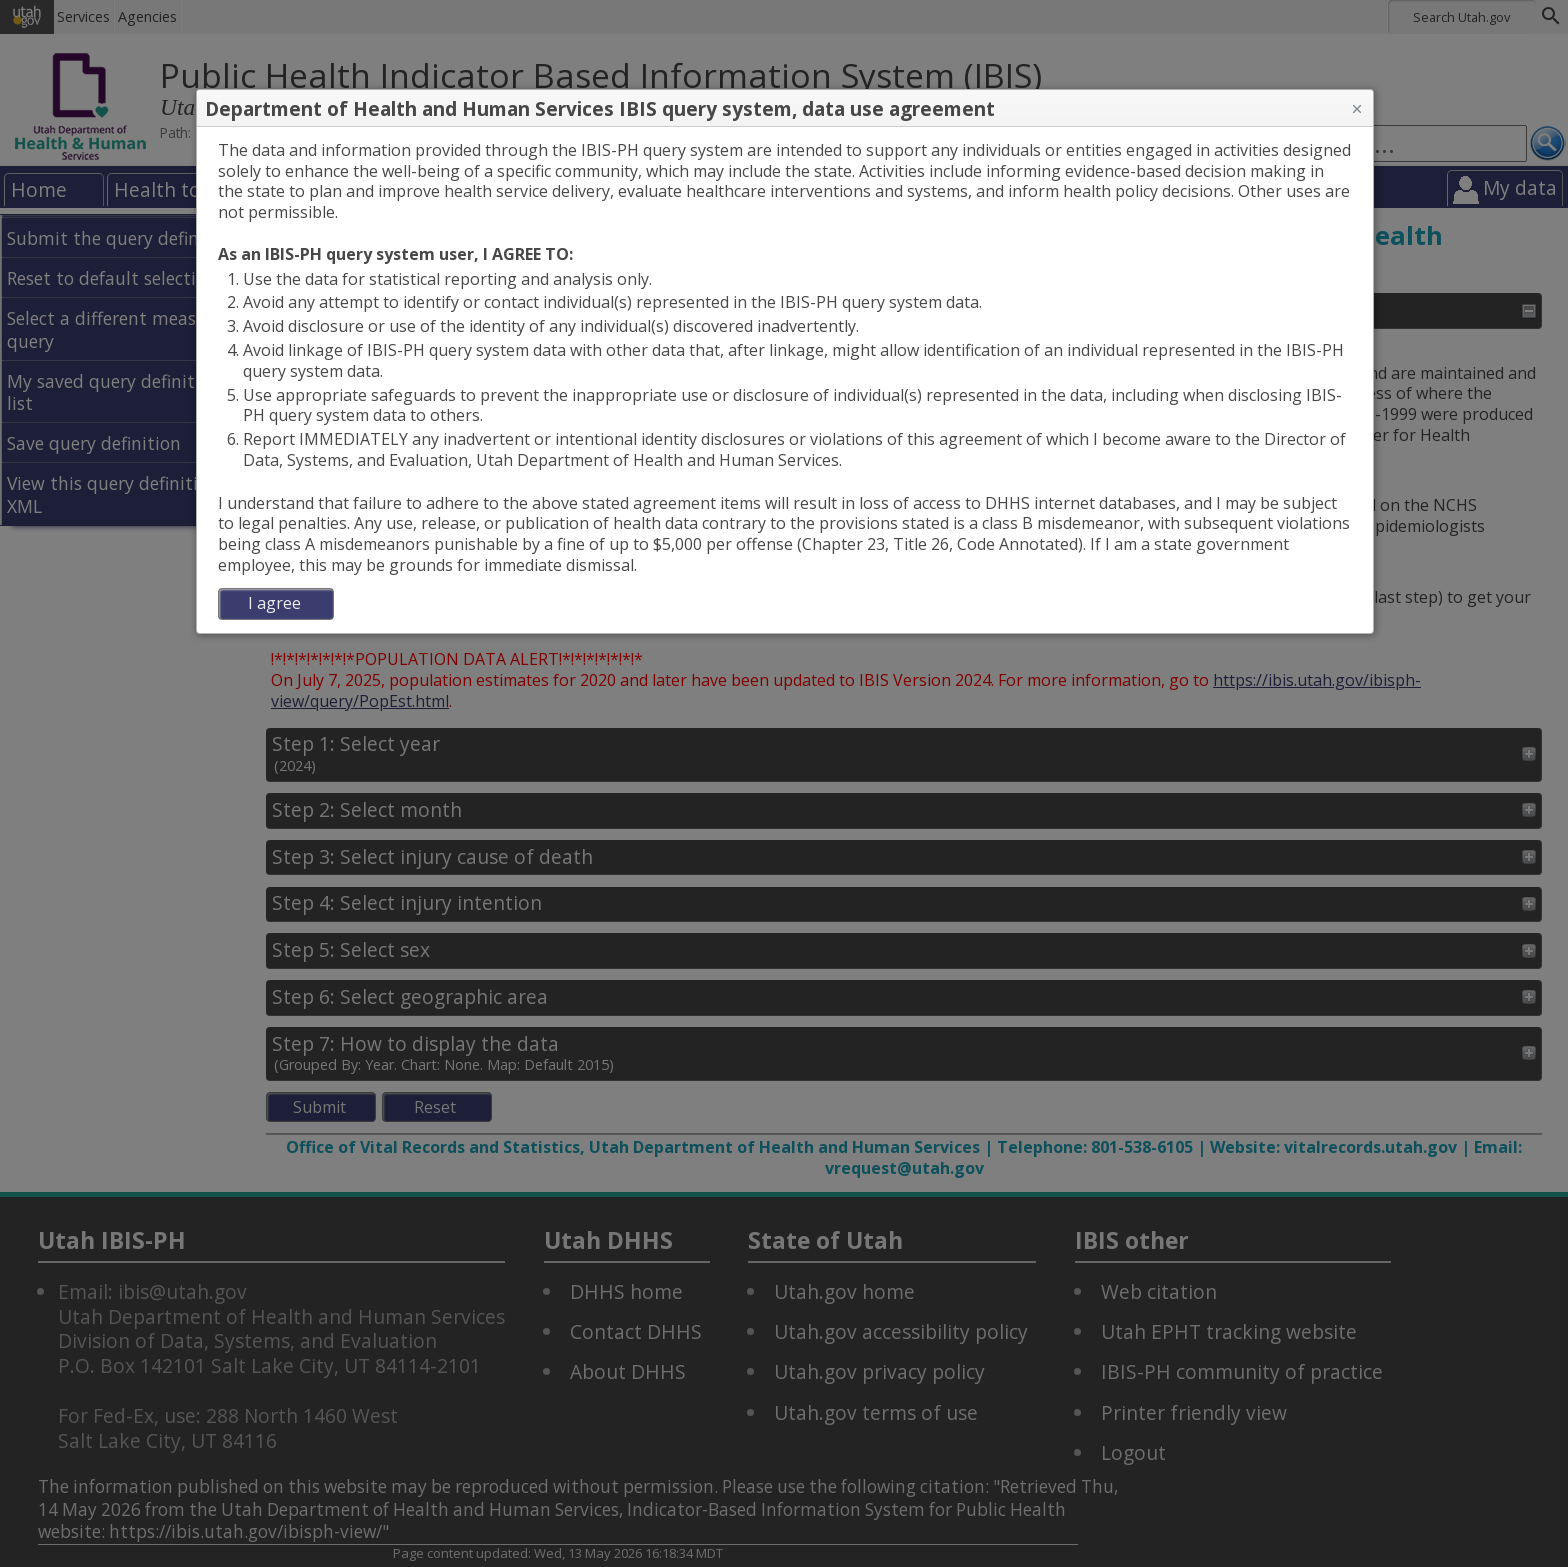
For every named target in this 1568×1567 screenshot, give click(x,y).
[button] (1357, 109)
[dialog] (785, 380)
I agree (274, 603)
